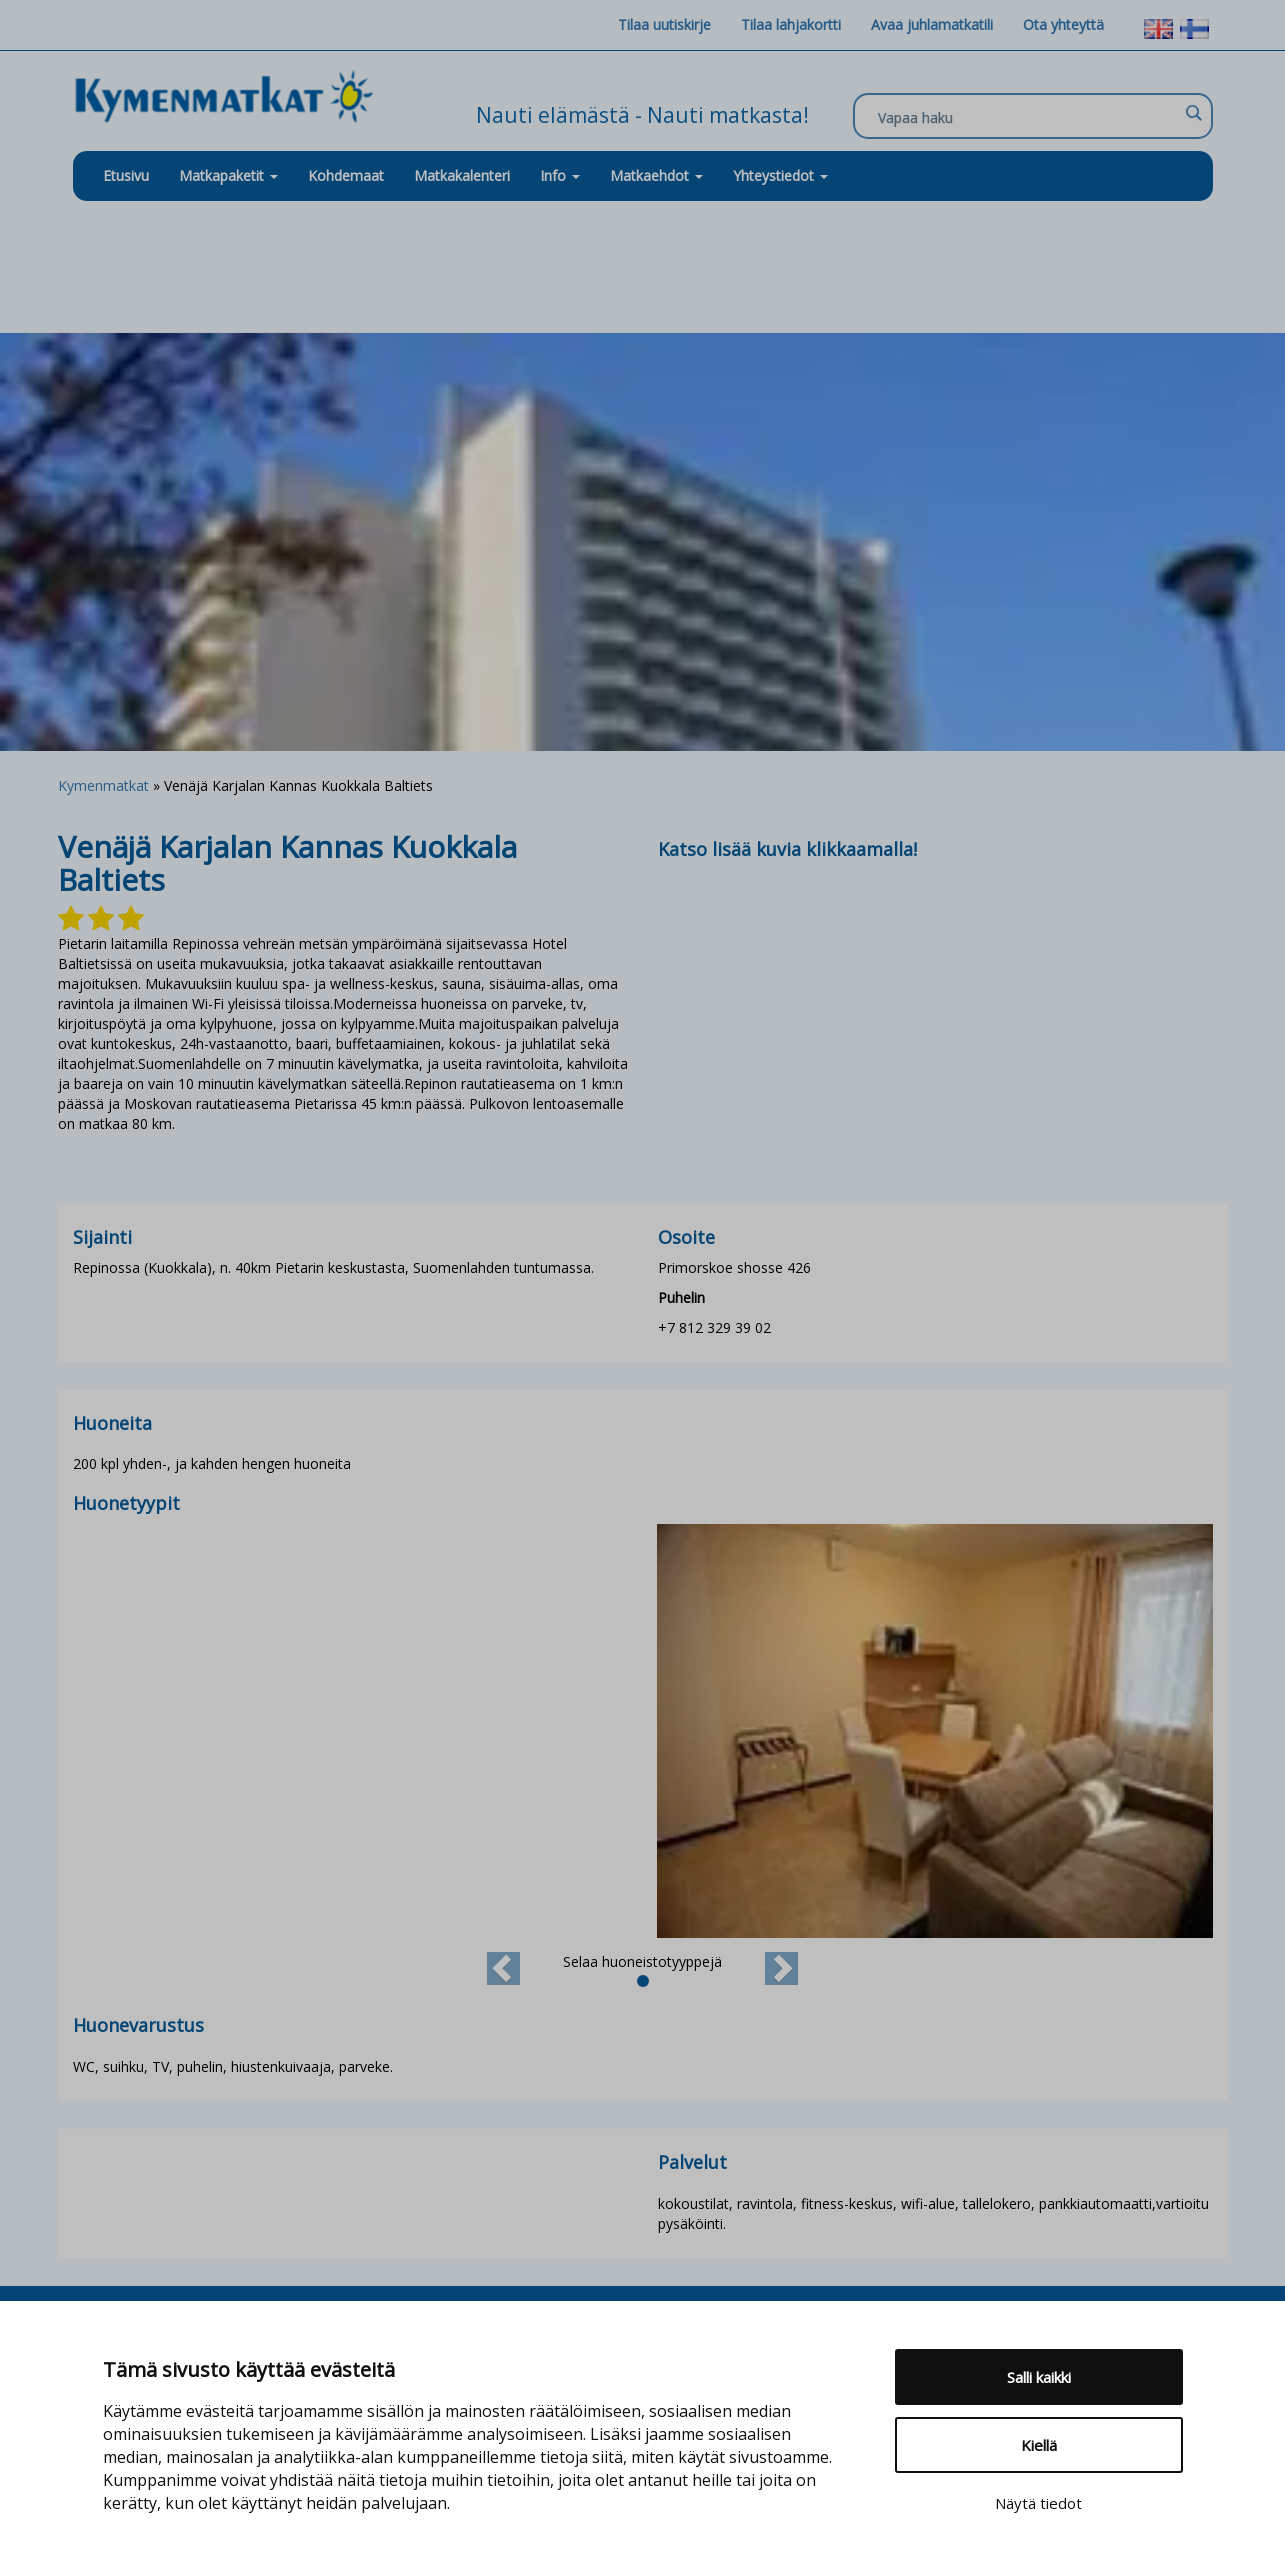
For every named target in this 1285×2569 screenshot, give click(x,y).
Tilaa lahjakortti (791, 24)
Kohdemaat (346, 175)
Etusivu (126, 175)
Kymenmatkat (103, 785)
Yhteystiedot (780, 175)
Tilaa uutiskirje (664, 24)
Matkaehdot (656, 175)
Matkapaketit (228, 175)
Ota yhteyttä (1063, 24)
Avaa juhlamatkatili (932, 24)
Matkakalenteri (462, 175)
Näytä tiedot (1038, 2503)
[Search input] (1028, 117)
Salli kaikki (1039, 2377)
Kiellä (1039, 2445)
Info (560, 175)
